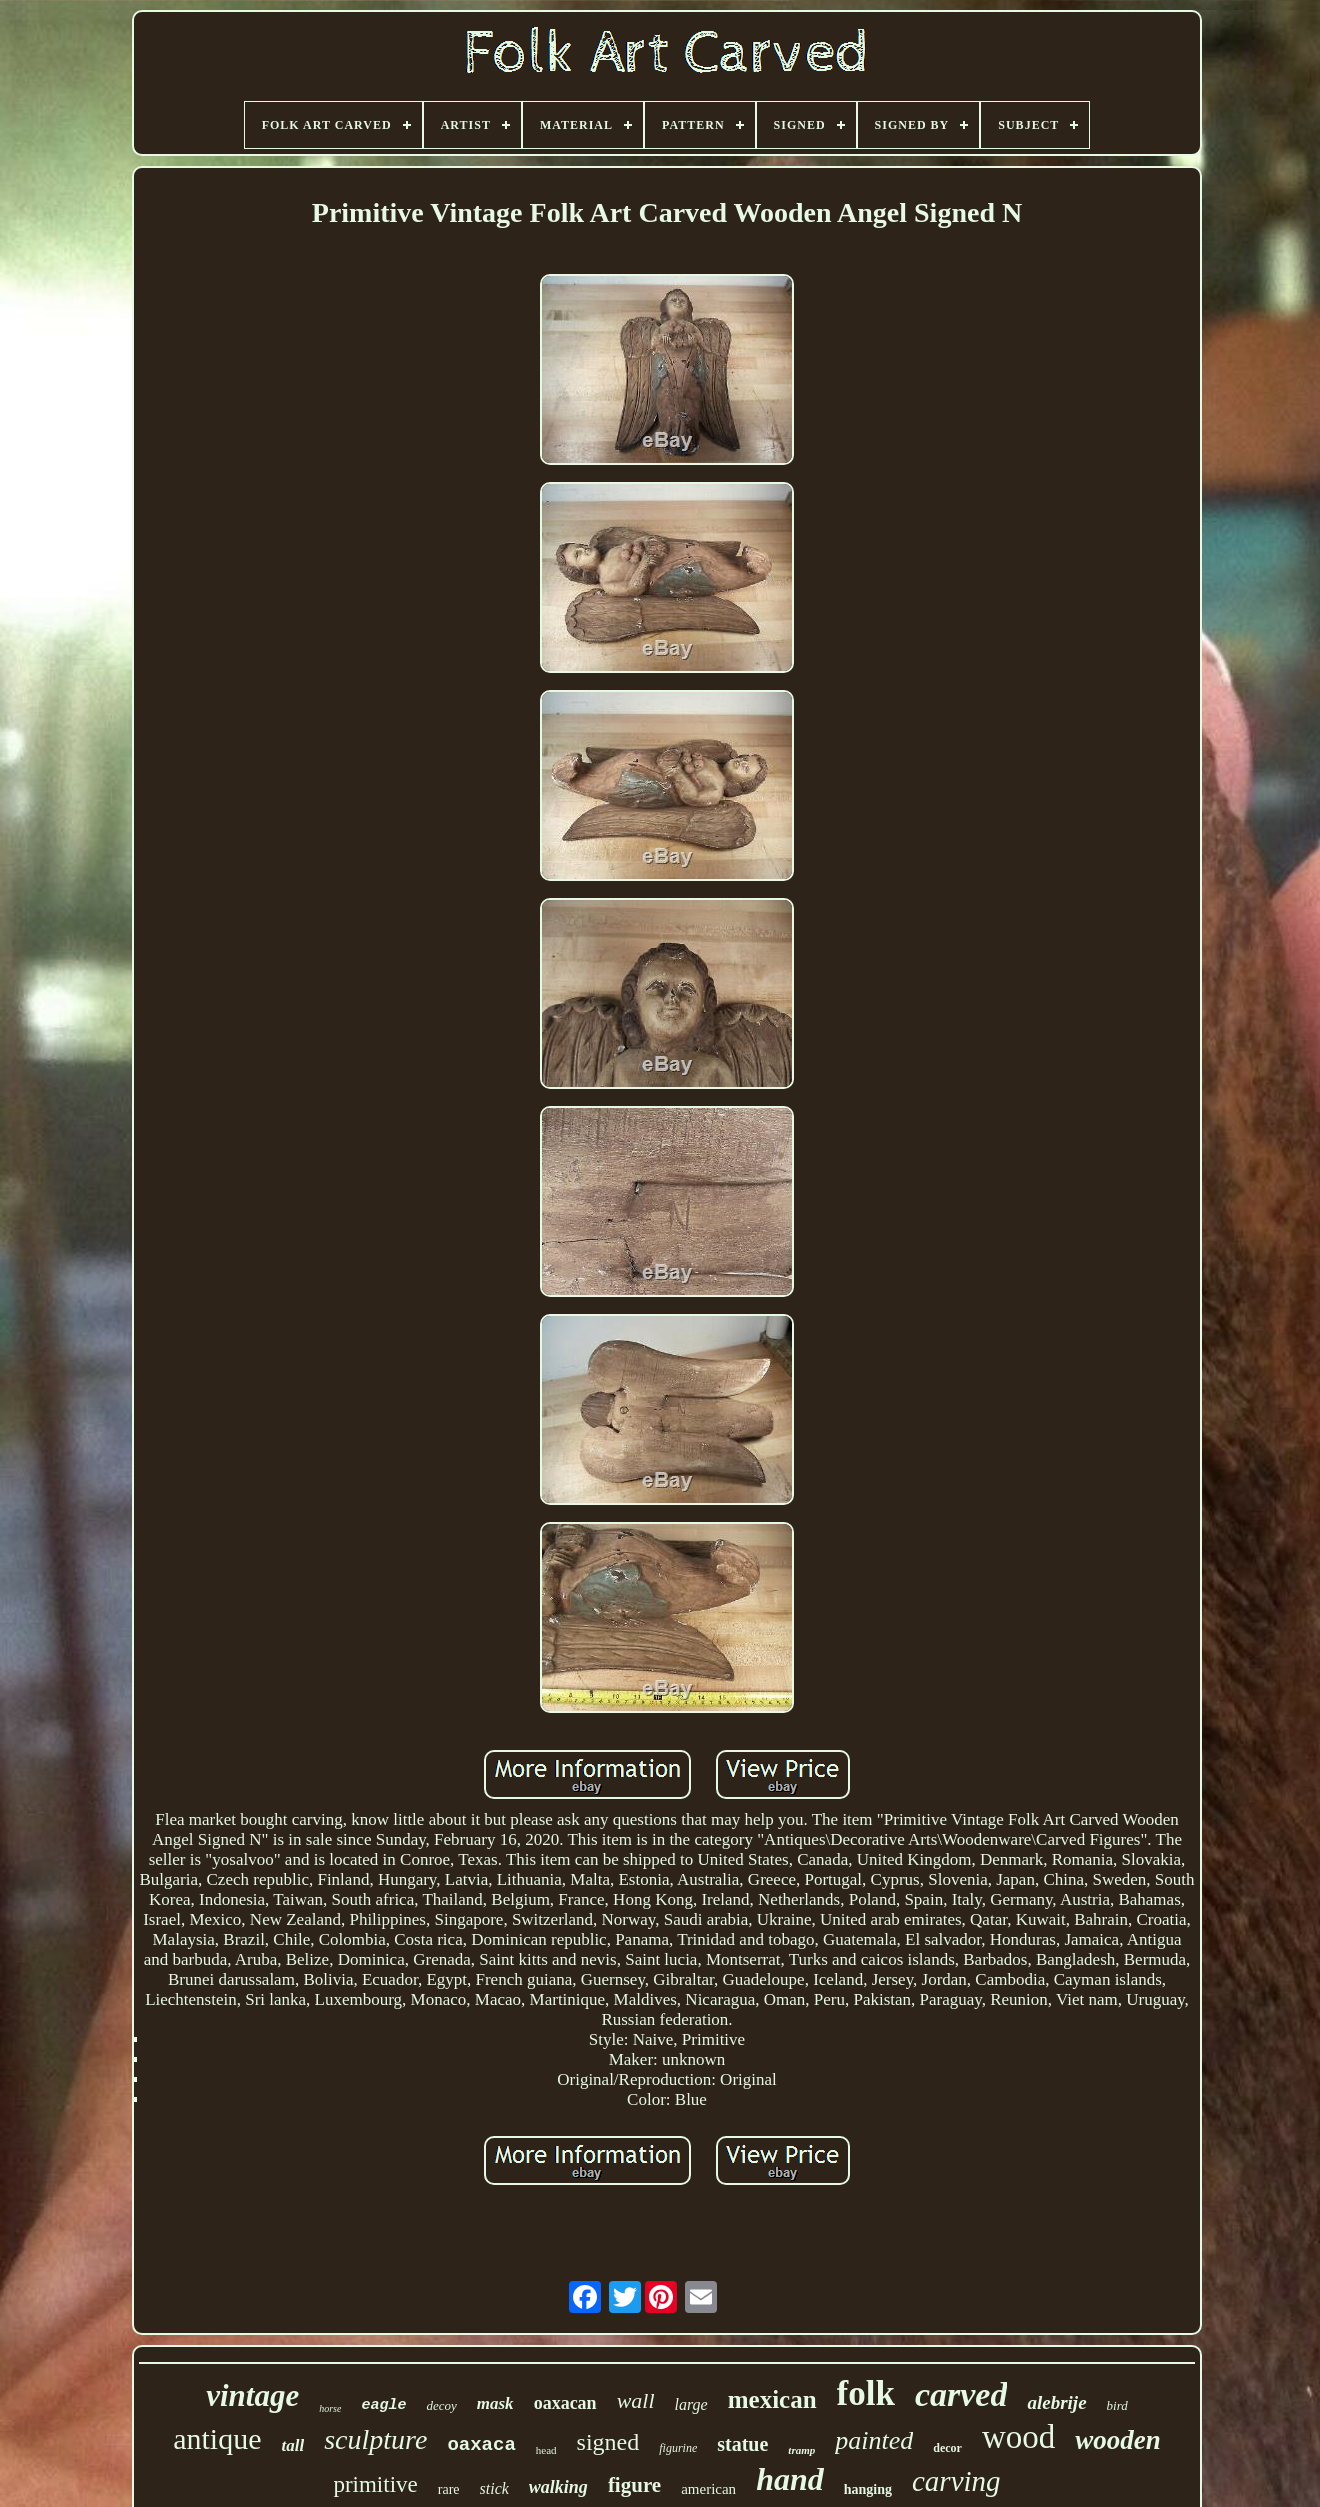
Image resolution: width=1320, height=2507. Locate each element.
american (708, 2489)
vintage (252, 2395)
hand (790, 2479)
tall (293, 2445)
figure (634, 2485)
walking (558, 2487)
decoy (441, 2405)
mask (495, 2403)
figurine (678, 2448)
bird (1117, 2405)
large (691, 2404)
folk (866, 2393)
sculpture (375, 2439)
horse (330, 2408)
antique (217, 2438)
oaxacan (565, 2403)
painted (874, 2440)
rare (449, 2489)
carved (961, 2394)
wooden (1118, 2440)
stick (494, 2488)
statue (742, 2444)
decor (947, 2448)
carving (956, 2481)
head (546, 2450)
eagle (383, 2405)
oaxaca (481, 2445)
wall (636, 2400)
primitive (375, 2484)
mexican (772, 2399)
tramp (801, 2450)
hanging (868, 2489)
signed (608, 2442)
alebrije (1056, 2402)
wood (1018, 2437)
